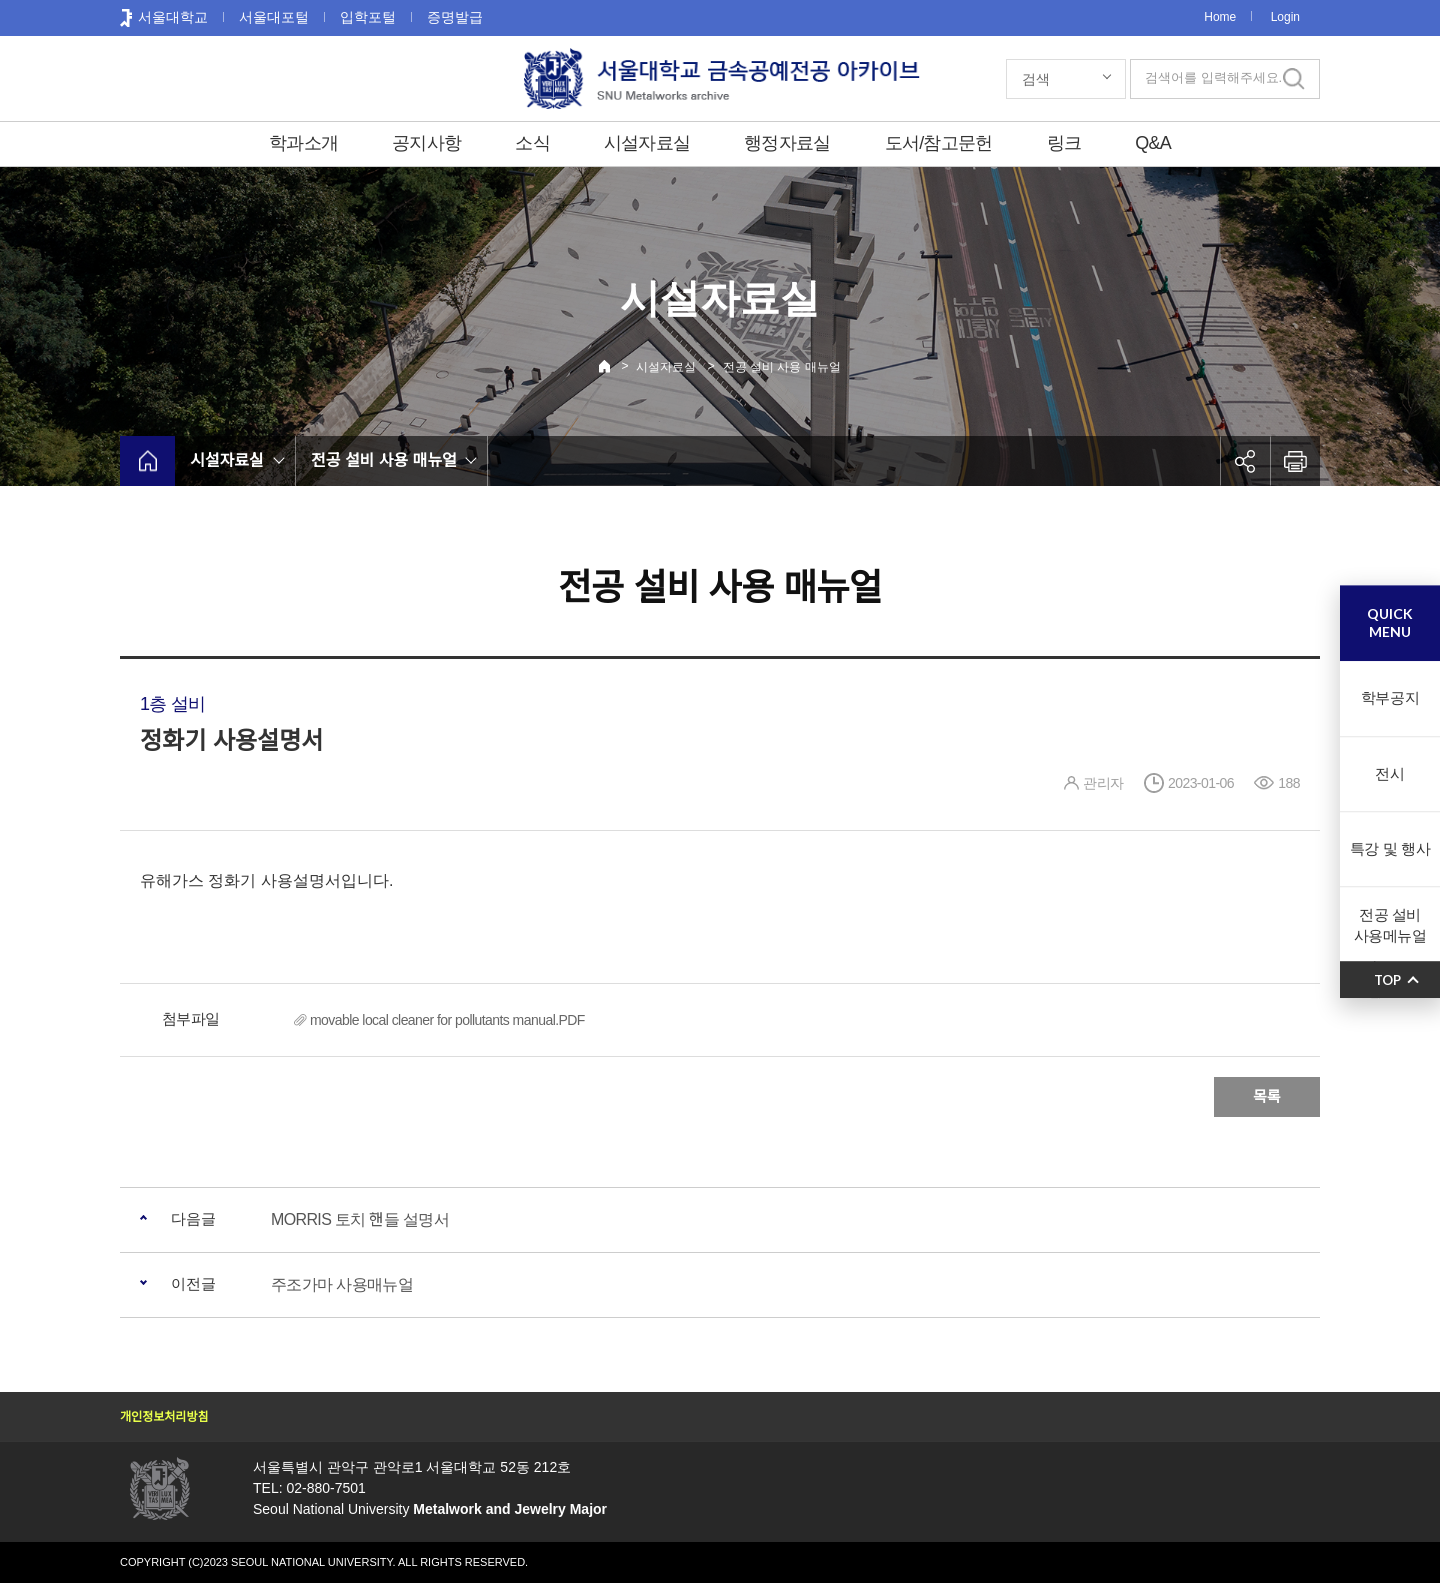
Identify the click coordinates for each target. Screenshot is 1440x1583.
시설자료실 (647, 143)
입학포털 (368, 17)
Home (1220, 17)
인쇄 (1295, 461)
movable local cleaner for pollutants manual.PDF (447, 1020)
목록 (1267, 1096)
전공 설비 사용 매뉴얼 (782, 367)
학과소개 (303, 143)
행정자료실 (787, 143)
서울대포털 (274, 17)
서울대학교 (173, 17)
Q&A (1153, 143)
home (147, 461)
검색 (1036, 79)
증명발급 (455, 17)
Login (1285, 17)
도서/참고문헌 (939, 143)
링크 (1064, 143)
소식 (532, 143)
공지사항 (426, 143)
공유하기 (1245, 461)
